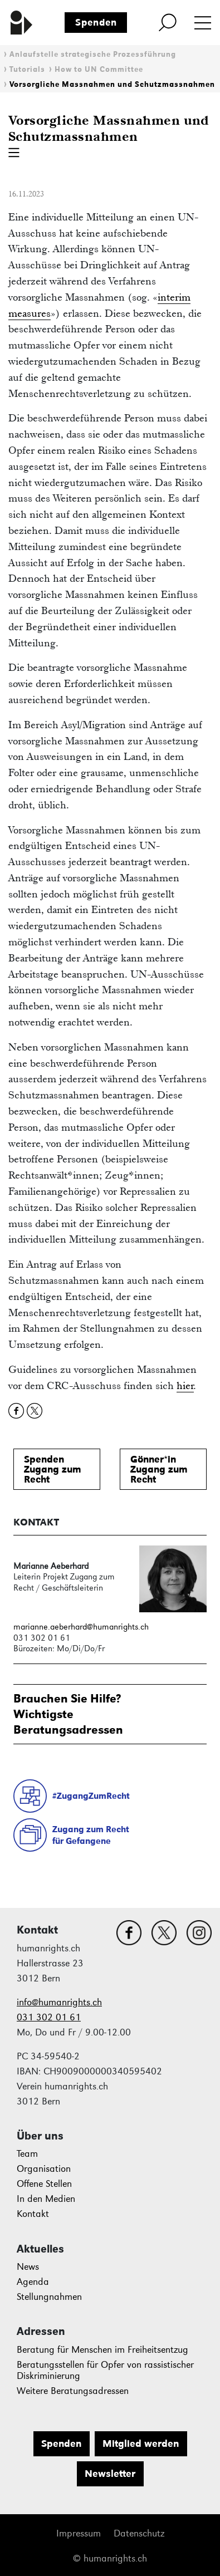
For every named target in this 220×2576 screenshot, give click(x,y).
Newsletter (110, 2473)
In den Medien (46, 2199)
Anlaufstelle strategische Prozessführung (92, 54)
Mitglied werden (140, 2443)
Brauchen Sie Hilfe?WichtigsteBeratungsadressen (68, 1713)
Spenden (96, 22)
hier (185, 1385)
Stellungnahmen (49, 2297)
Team (27, 2154)
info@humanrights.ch (59, 2002)
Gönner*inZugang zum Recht (159, 1469)
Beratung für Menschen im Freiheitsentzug (102, 2350)
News (28, 2267)
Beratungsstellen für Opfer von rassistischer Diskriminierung (105, 2370)
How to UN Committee (99, 69)
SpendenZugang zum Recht (52, 1469)
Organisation (44, 2169)
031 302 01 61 (49, 2017)
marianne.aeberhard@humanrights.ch (81, 1626)
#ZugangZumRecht (91, 1795)
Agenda (33, 2282)
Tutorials (27, 69)
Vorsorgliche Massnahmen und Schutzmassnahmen (112, 84)
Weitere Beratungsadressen (73, 2391)
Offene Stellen (44, 2184)
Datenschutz (139, 2533)
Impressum (78, 2533)
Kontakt (33, 2214)
